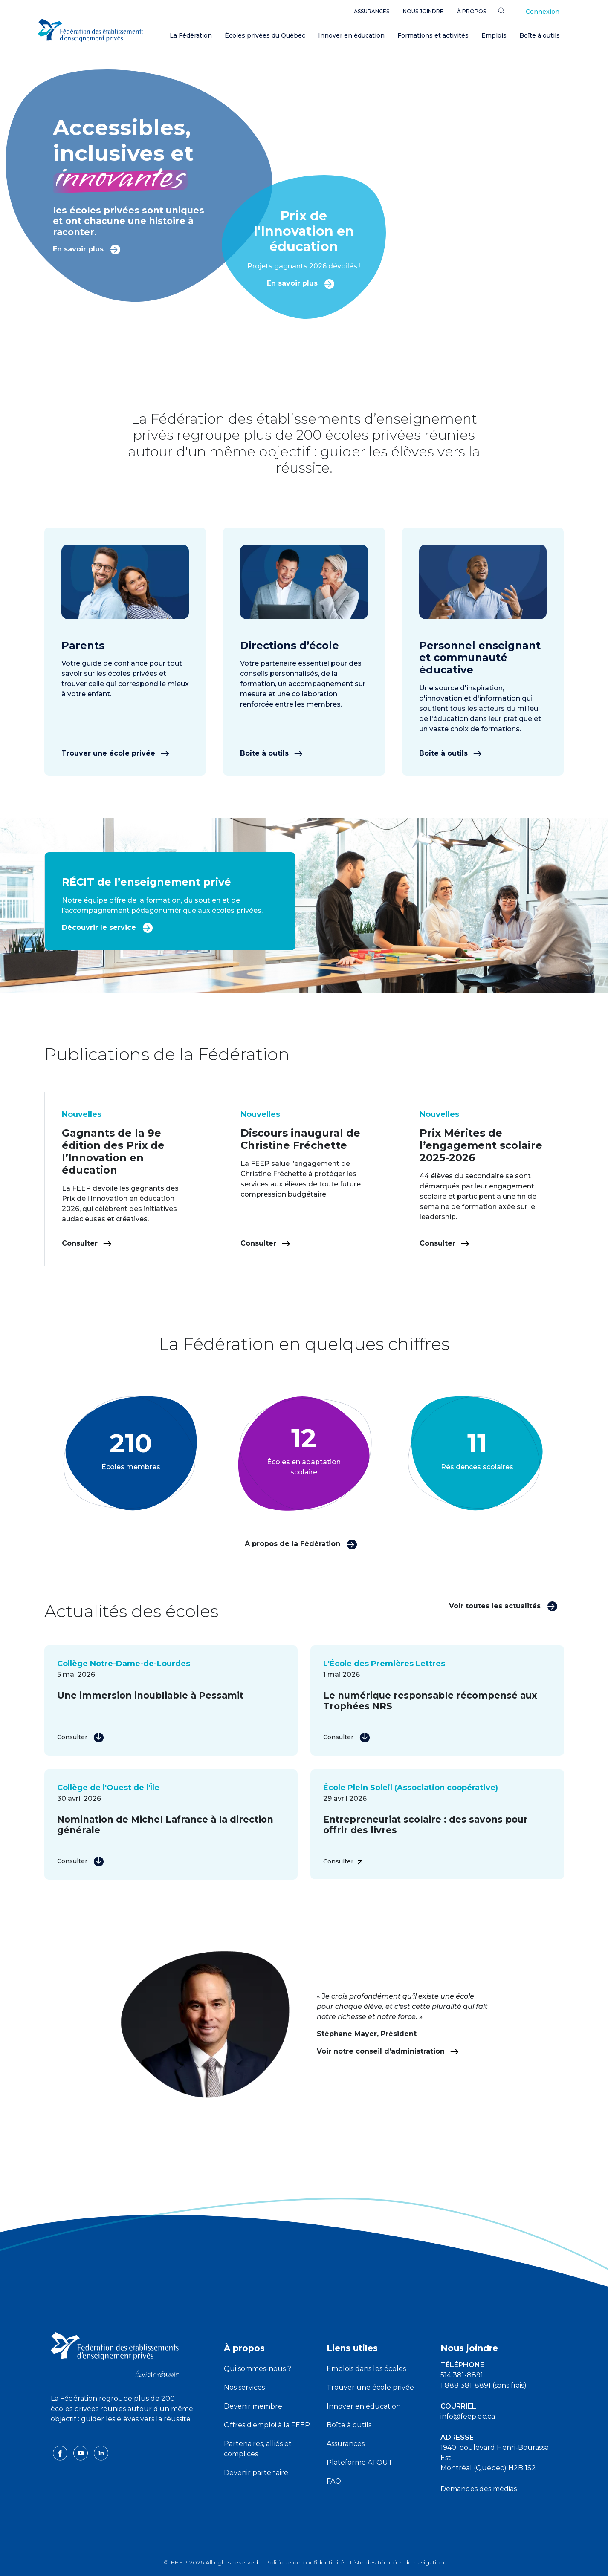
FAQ (334, 2481)
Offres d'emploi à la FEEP (267, 2425)
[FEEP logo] (115, 2354)
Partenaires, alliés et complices (258, 2449)
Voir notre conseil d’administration (388, 2051)
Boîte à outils (539, 35)
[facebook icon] (61, 2453)
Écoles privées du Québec (265, 35)
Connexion (542, 11)
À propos (471, 11)
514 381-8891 (461, 2375)
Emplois (494, 35)
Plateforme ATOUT (360, 2462)
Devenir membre (253, 2406)
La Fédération (191, 35)
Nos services (244, 2387)
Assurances (371, 11)
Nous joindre (423, 11)
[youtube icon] (81, 2453)
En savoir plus (87, 248)
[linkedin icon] (101, 2453)
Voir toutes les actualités (503, 1605)
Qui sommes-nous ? (257, 2369)
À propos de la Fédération (301, 1543)
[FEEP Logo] (91, 30)
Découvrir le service (107, 927)
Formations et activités (433, 35)
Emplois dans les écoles (366, 2369)
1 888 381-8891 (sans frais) (483, 2385)
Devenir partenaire (256, 2473)
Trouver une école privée (115, 753)
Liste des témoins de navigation (397, 2562)
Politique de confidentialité (304, 2562)
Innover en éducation (351, 35)
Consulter (87, 1243)
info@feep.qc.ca (467, 2416)
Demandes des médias (478, 2489)
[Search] (508, 10)
